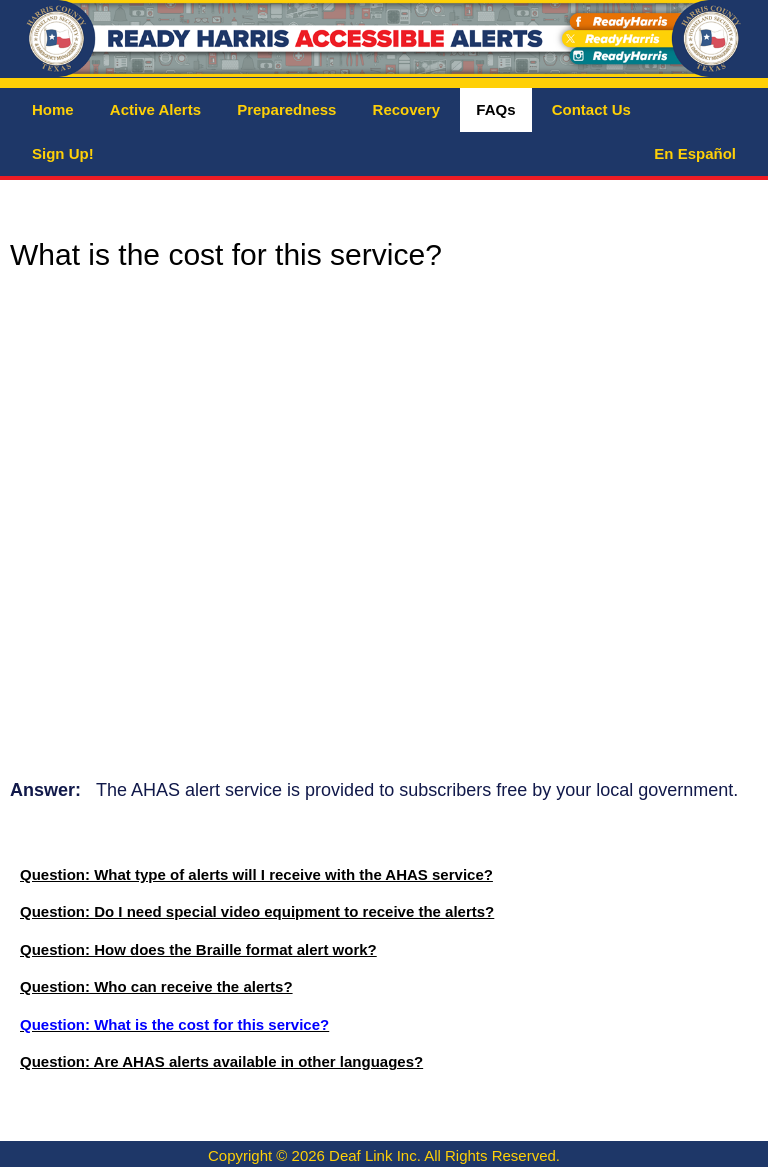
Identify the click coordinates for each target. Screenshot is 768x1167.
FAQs (495, 109)
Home (53, 109)
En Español (695, 153)
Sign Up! (63, 153)
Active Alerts (155, 109)
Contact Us (591, 109)
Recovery (407, 109)
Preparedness (286, 109)
